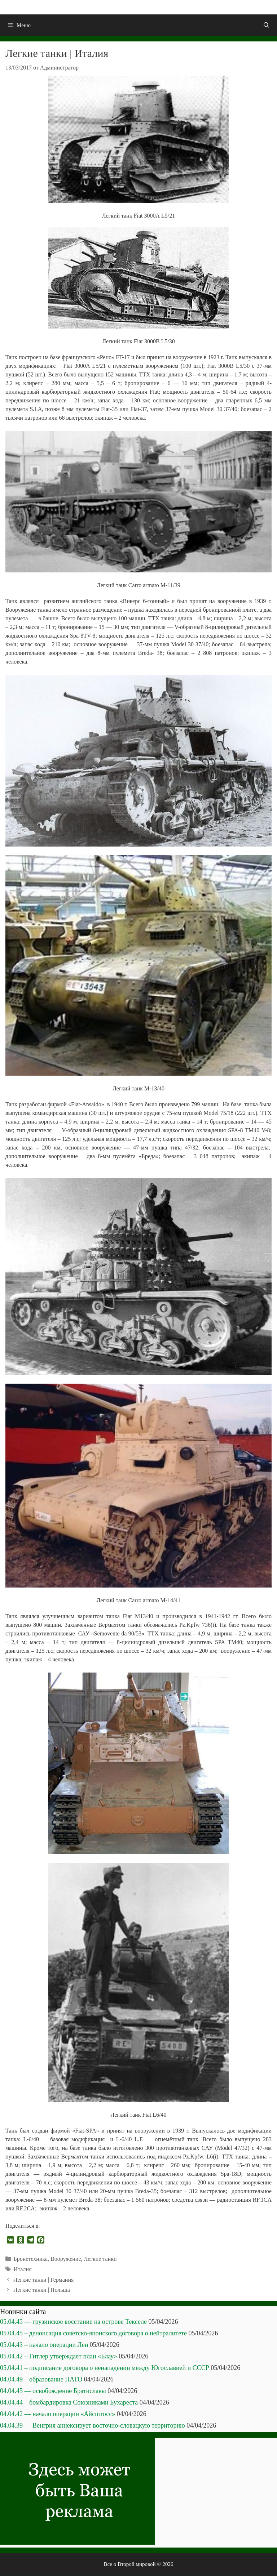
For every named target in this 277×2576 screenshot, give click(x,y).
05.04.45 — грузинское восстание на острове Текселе (73, 2321)
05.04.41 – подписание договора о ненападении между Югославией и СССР (104, 2367)
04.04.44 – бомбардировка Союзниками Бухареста (69, 2402)
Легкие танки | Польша (42, 2290)
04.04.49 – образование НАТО (41, 2379)
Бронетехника (31, 2259)
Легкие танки (100, 2259)
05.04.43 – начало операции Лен (44, 2344)
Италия (23, 2269)
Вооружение (65, 2259)
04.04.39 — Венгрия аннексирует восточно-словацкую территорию (92, 2425)
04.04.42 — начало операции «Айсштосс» (57, 2413)
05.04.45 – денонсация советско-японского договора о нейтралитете (93, 2333)
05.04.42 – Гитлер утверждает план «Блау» (58, 2356)
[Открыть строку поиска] (266, 25)
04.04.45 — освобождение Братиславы (53, 2390)
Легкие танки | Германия (44, 2280)
